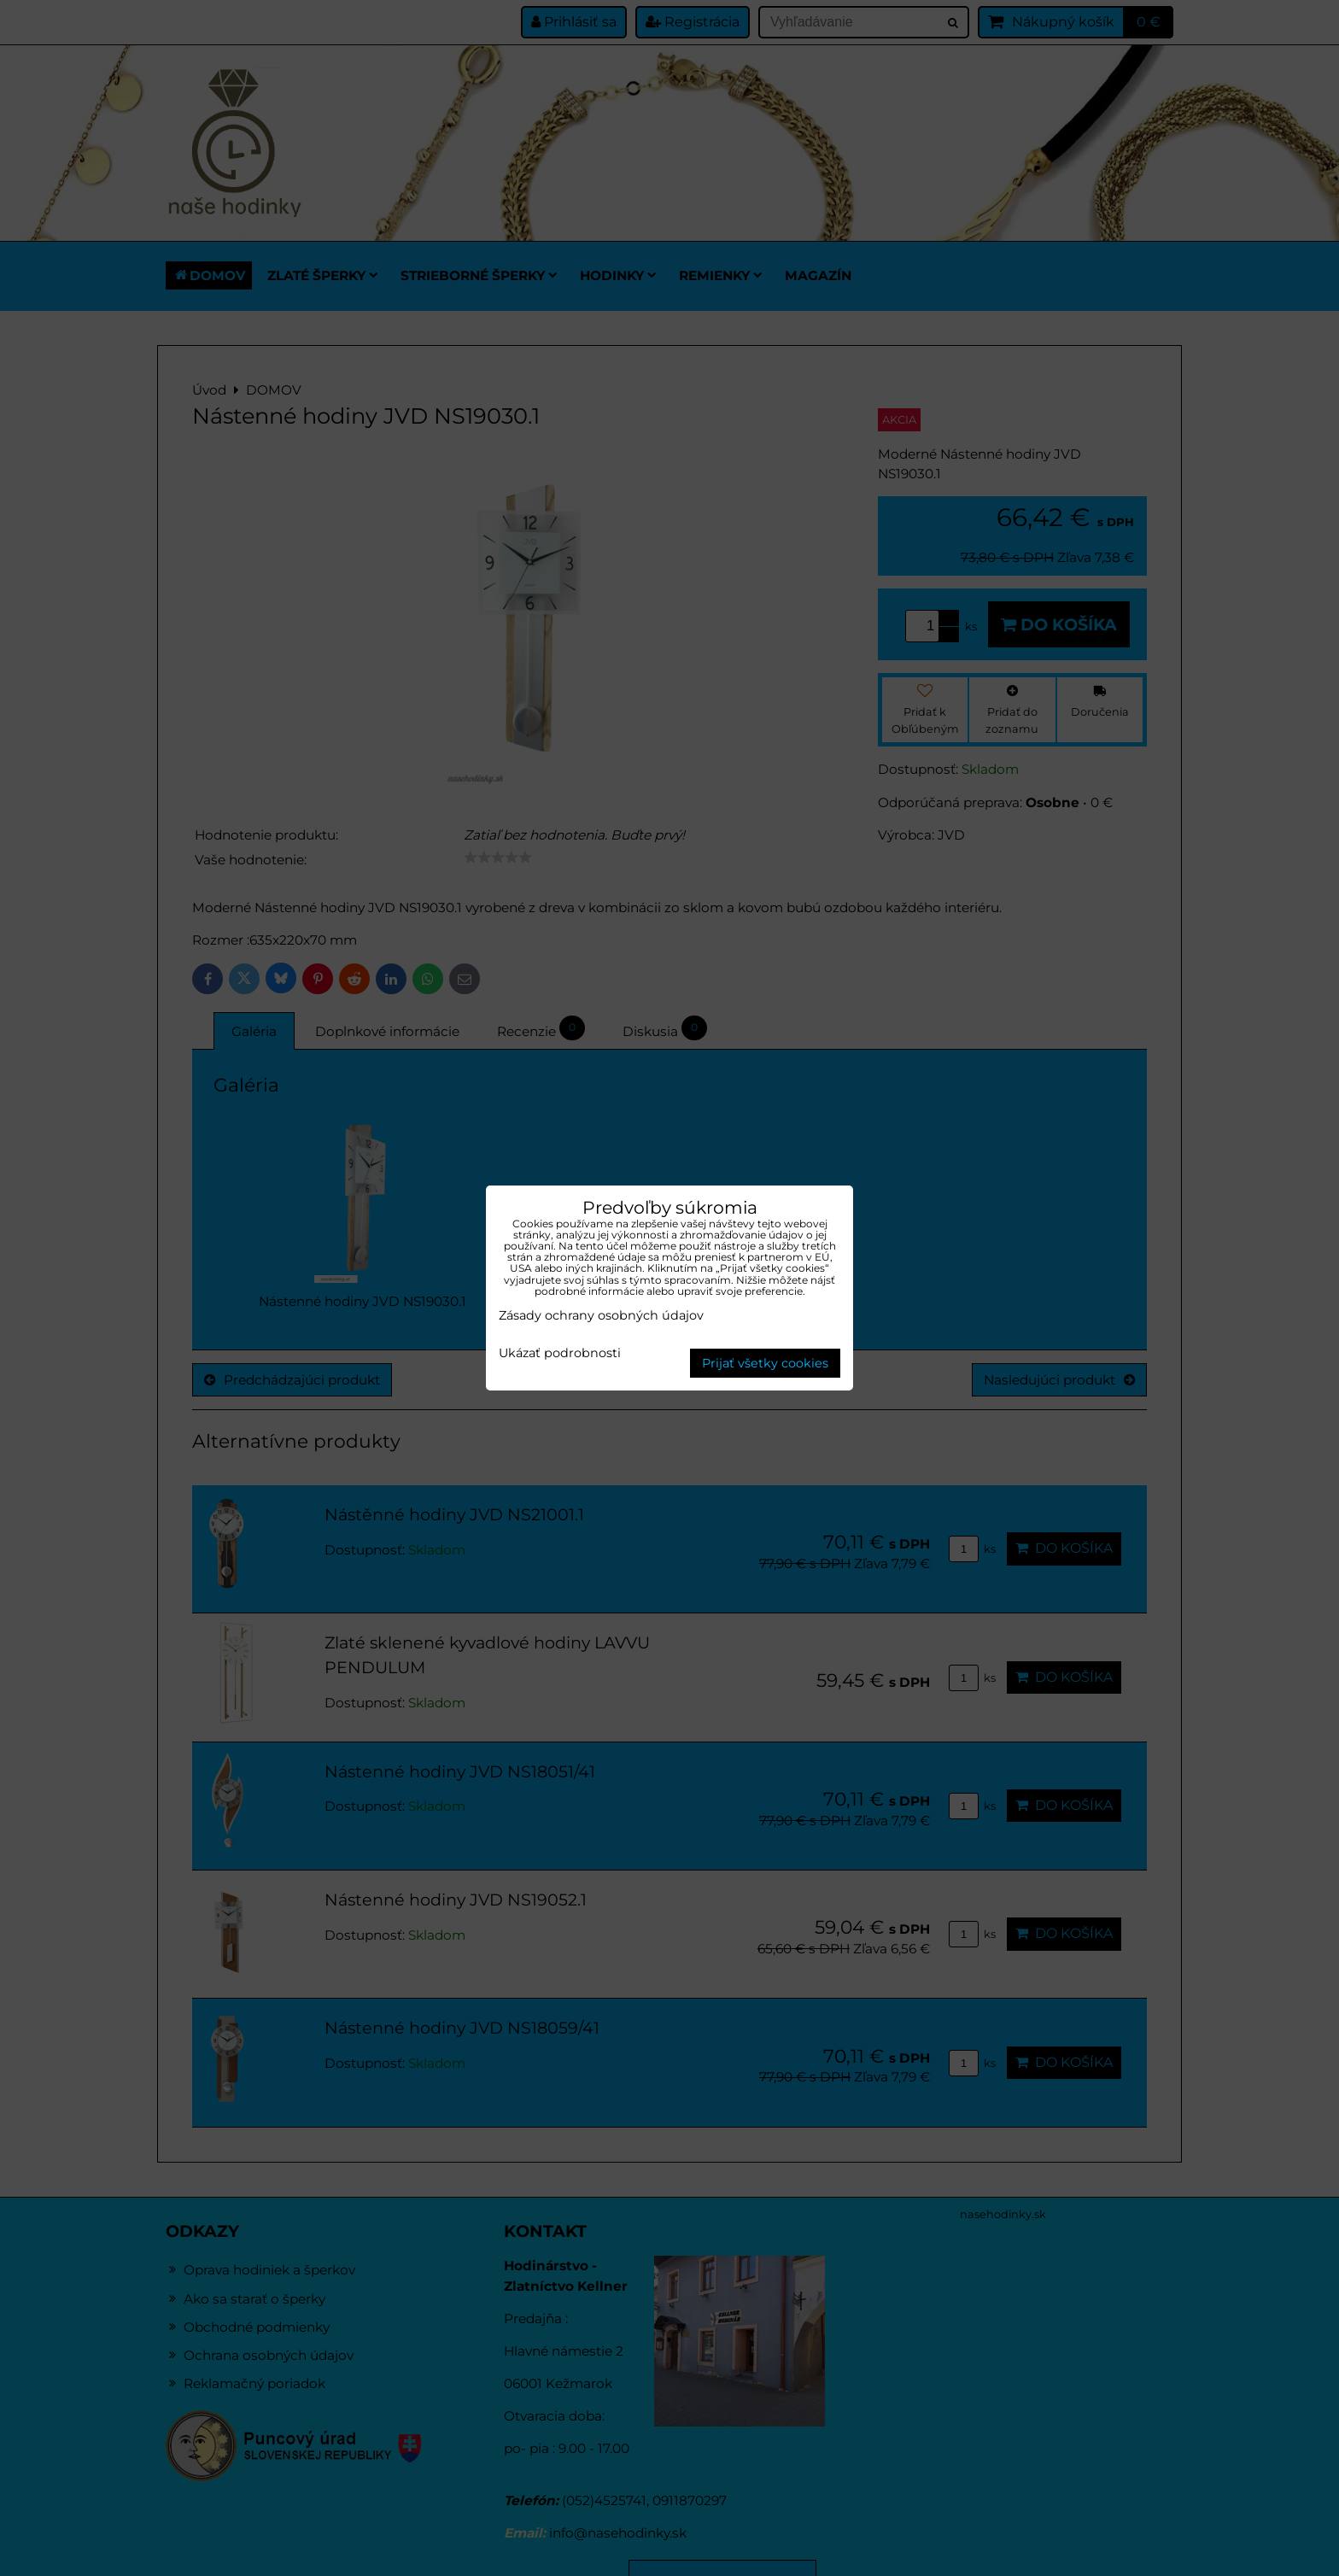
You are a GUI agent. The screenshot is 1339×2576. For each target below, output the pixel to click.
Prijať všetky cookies (765, 1363)
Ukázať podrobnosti (560, 1354)
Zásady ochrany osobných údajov (601, 1315)
